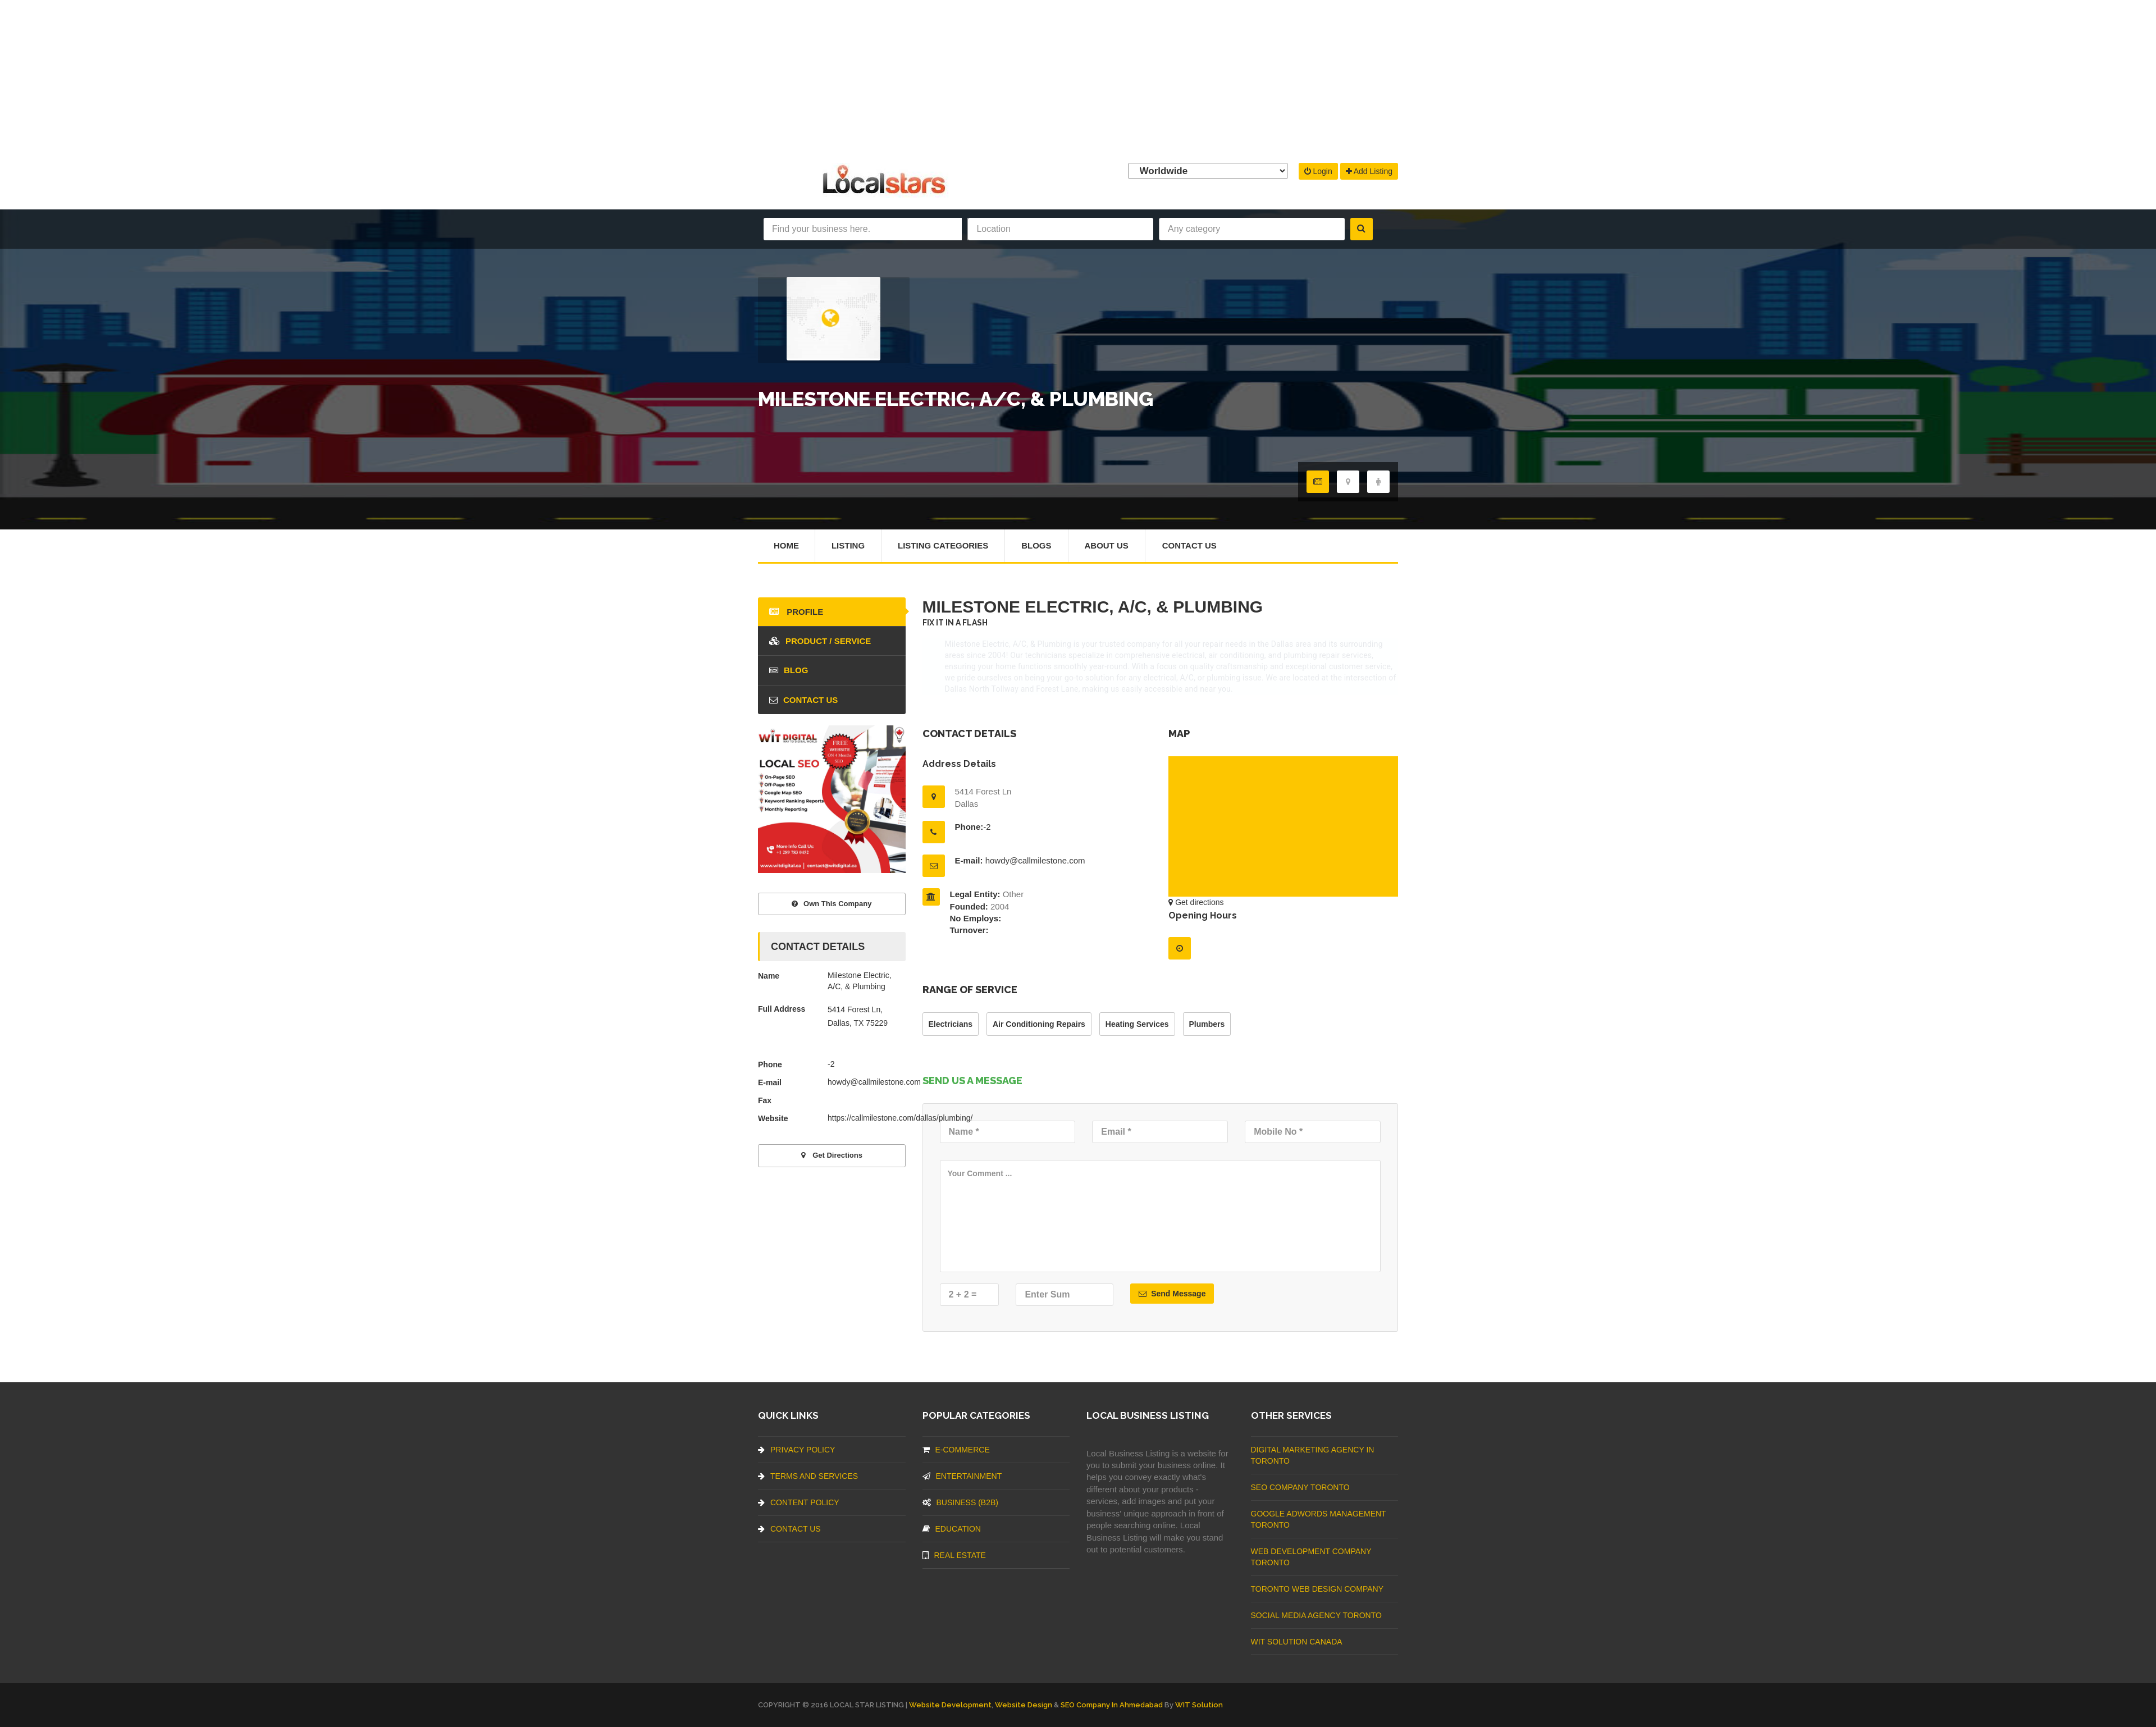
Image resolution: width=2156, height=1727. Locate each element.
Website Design (1023, 1705)
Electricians (951, 1024)
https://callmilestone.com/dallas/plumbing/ (900, 1117)
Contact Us (1189, 545)
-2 (986, 826)
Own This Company (831, 903)
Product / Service (820, 641)
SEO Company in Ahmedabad (1112, 1705)
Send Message (1172, 1293)
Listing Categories (943, 545)
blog (788, 670)
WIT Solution (1199, 1705)
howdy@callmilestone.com (1035, 860)
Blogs (1037, 545)
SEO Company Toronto (1300, 1487)
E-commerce (956, 1449)
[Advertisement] (1078, 78)
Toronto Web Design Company (1317, 1588)
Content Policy (798, 1502)
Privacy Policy (796, 1449)
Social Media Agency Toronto (1316, 1615)
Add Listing (1369, 171)
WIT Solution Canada (1296, 1641)
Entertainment (962, 1476)
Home (786, 545)
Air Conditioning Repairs (1039, 1024)
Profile (796, 611)
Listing (848, 545)
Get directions (1195, 902)
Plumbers (1207, 1024)
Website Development (950, 1705)
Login (1318, 171)
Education (951, 1528)
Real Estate (954, 1555)
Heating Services (1137, 1024)
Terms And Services (808, 1476)
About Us (1107, 545)
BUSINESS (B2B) (960, 1502)
